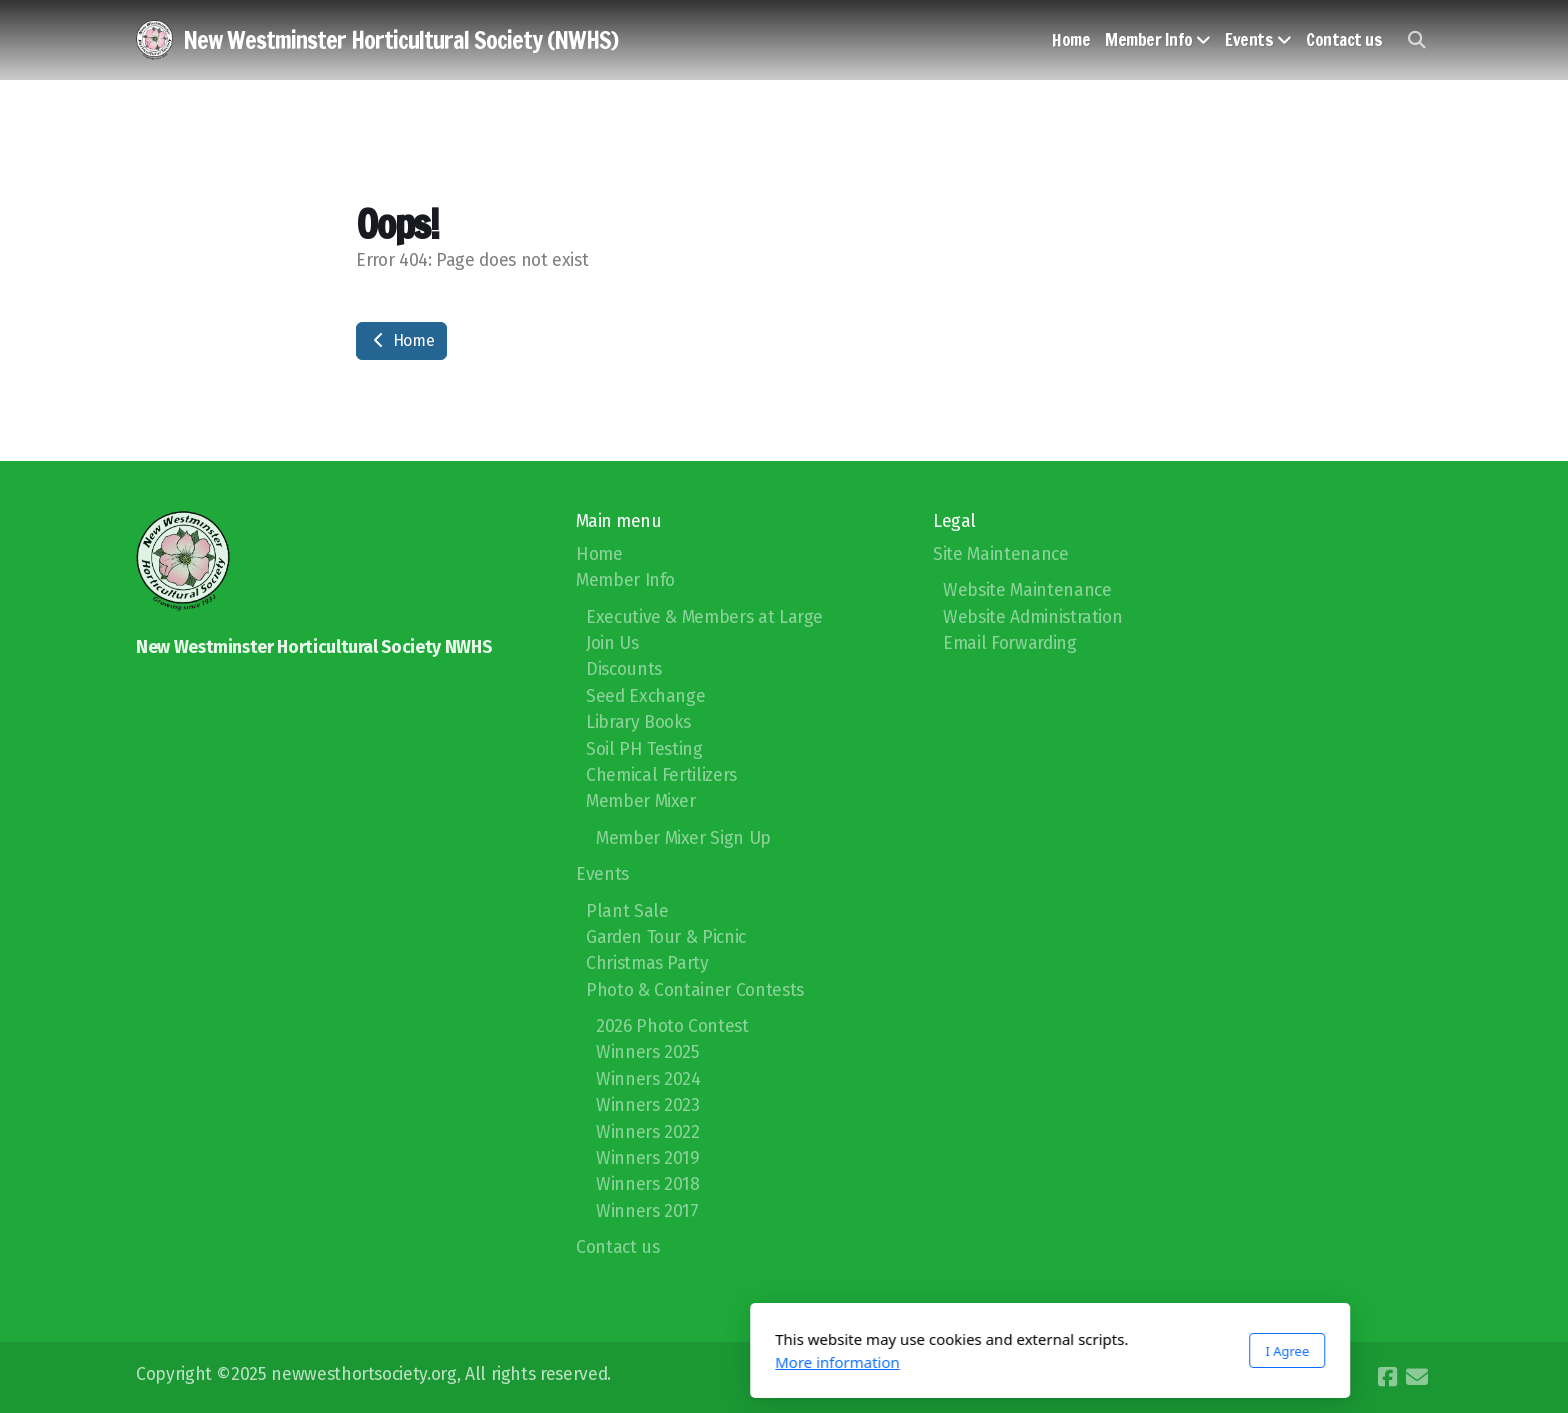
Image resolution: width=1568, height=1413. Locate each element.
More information (571, 1362)
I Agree (1021, 1351)
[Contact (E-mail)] (1417, 1377)
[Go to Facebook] (1387, 1377)
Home (401, 340)
